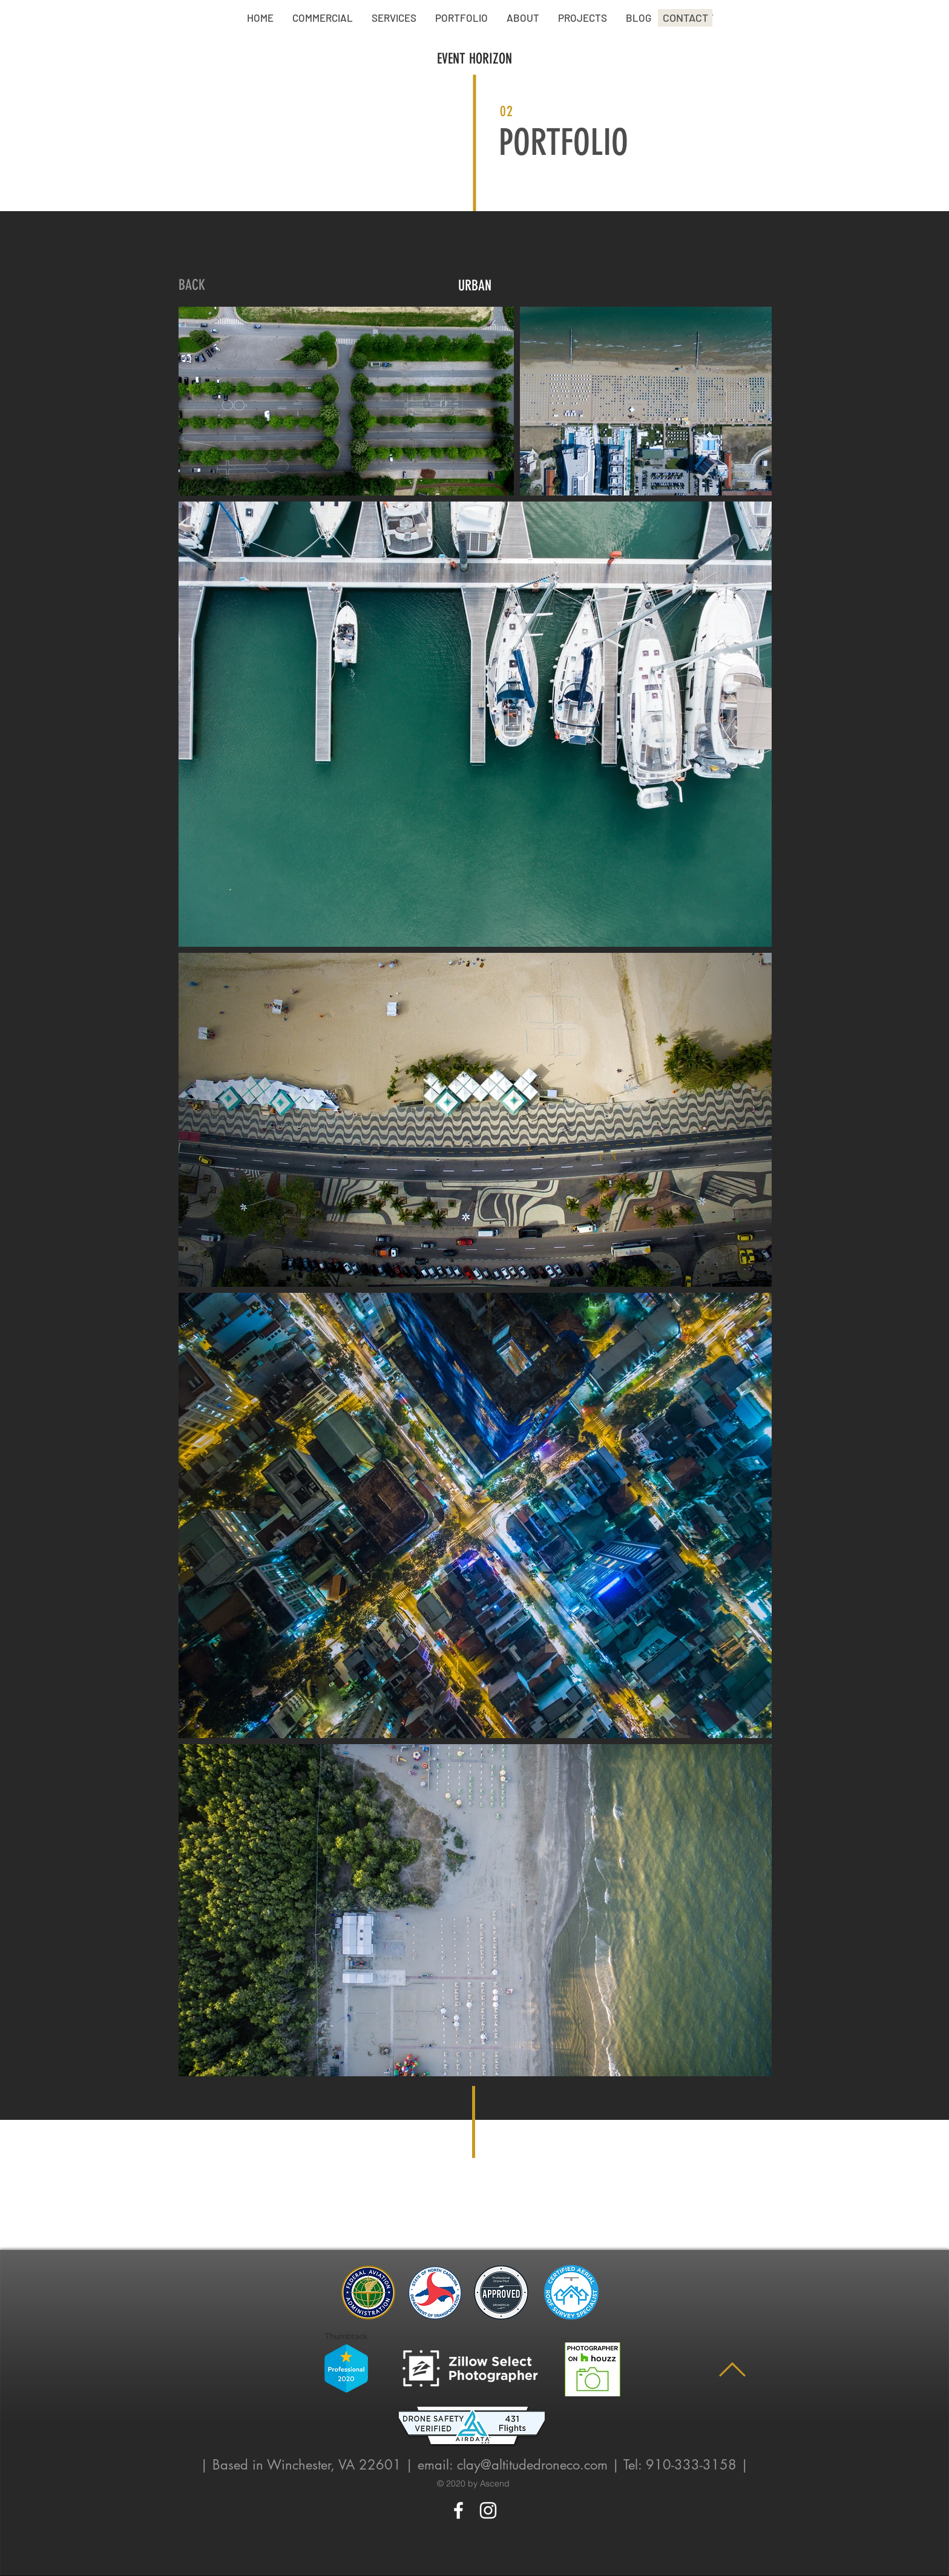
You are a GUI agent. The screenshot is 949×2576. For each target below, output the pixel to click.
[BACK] (192, 285)
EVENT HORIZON (474, 58)
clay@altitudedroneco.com (532, 2464)
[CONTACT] (685, 18)
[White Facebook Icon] (458, 2510)
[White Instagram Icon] (488, 2510)
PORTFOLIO (563, 142)
